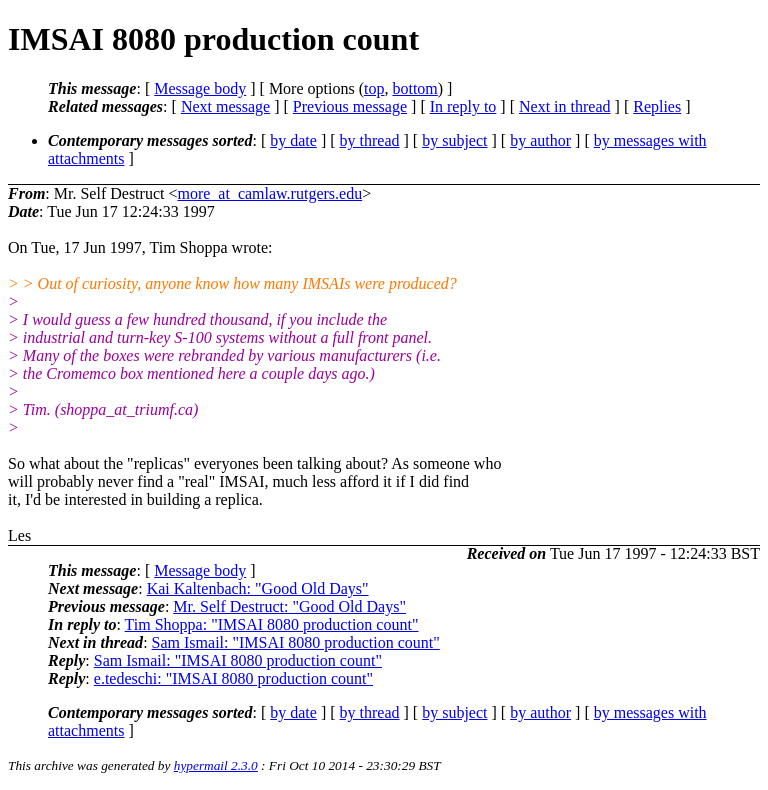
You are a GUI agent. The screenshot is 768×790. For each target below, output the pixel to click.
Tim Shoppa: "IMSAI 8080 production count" (272, 624)
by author (540, 140)
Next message (225, 106)
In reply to (463, 106)
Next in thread (565, 106)
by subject (454, 140)
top (374, 88)
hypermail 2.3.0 (216, 765)
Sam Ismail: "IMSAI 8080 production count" (296, 642)
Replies (657, 106)
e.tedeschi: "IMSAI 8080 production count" (233, 678)
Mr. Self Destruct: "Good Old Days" (289, 606)
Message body (200, 88)
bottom (414, 88)
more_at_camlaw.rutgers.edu (269, 193)
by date (293, 140)
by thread (370, 140)
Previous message (350, 106)
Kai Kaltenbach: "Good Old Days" (258, 588)
